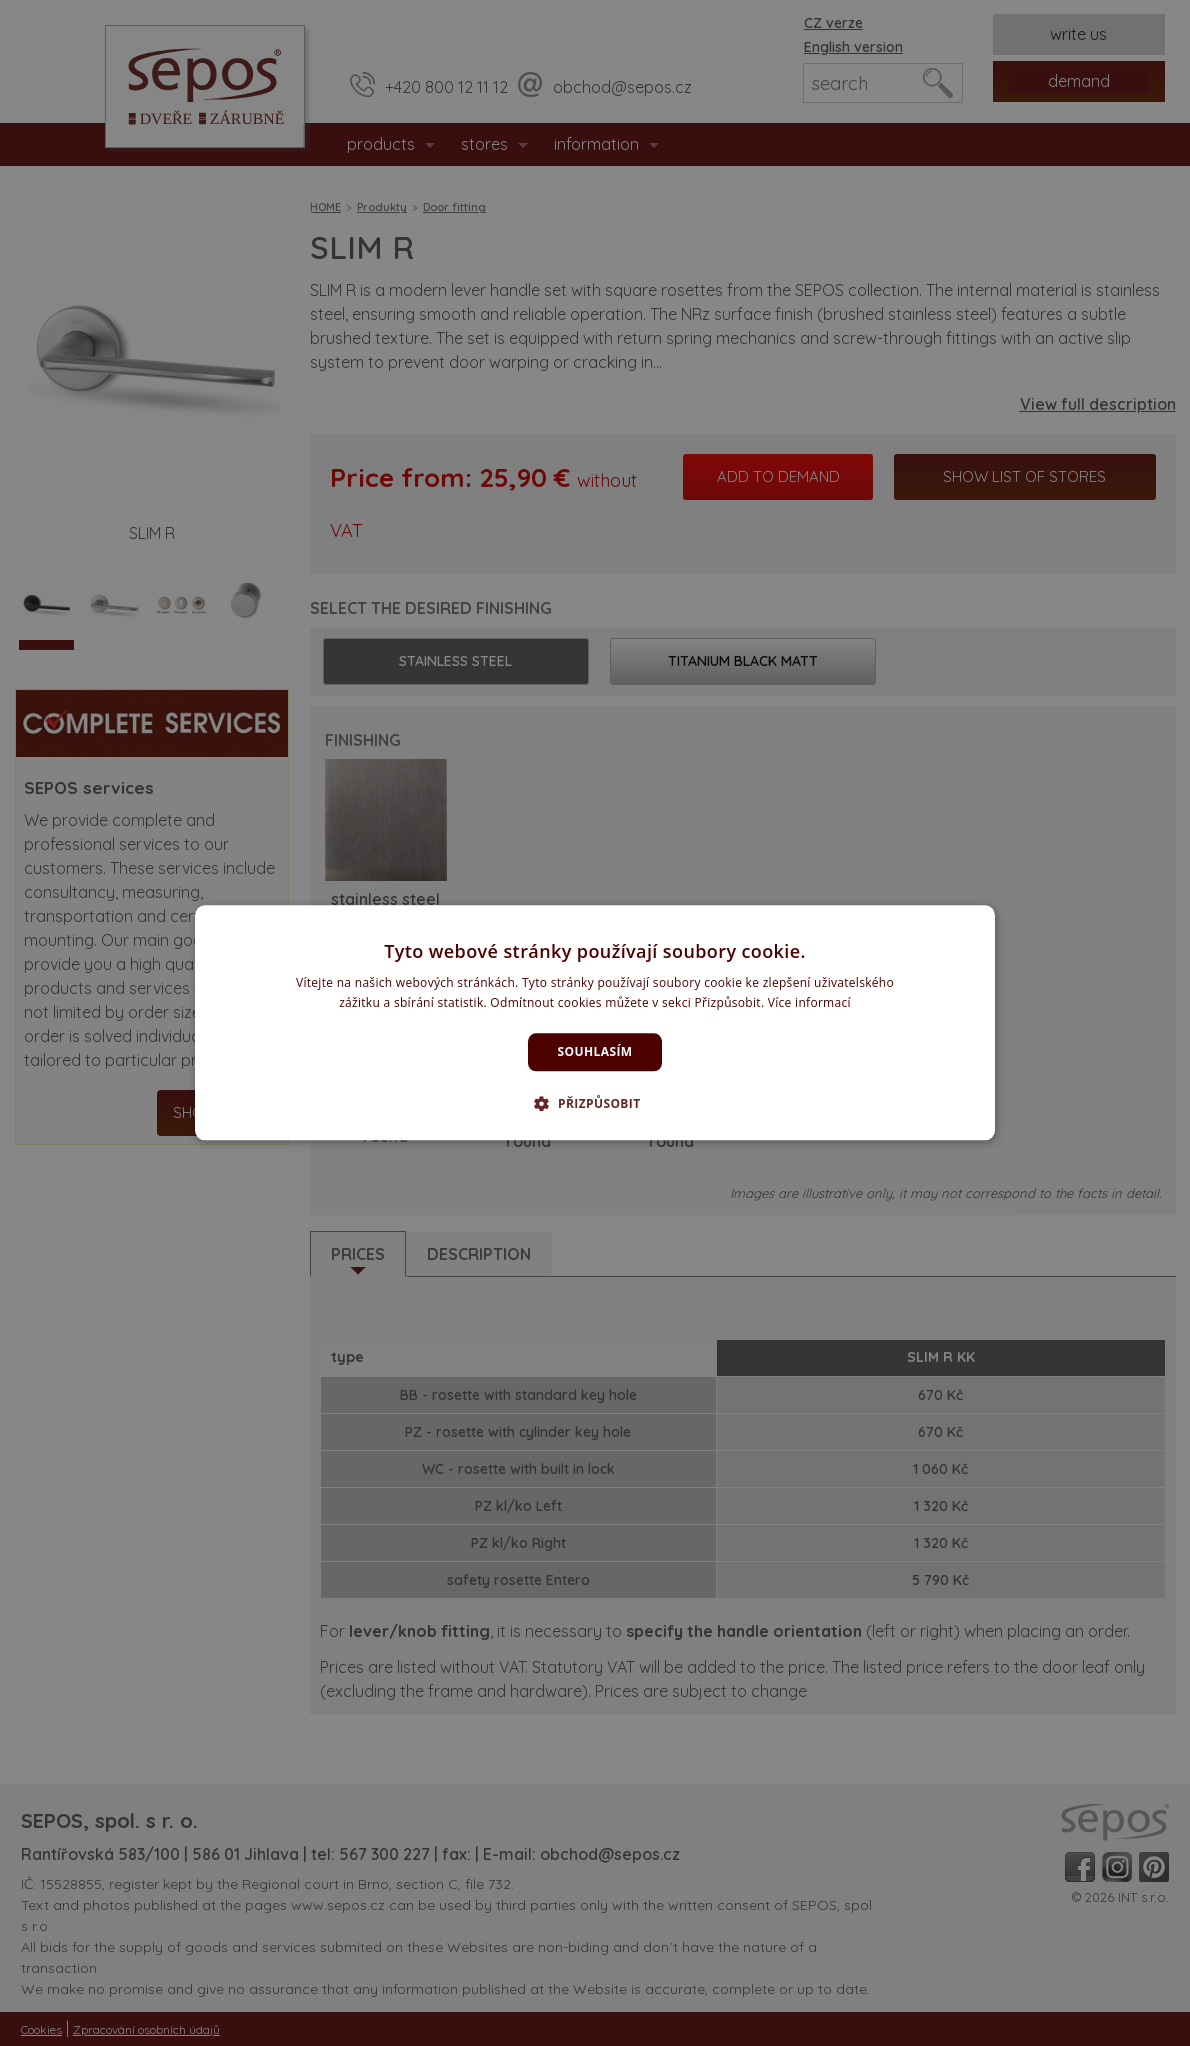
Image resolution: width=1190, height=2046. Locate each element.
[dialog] (595, 1022)
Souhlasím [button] (595, 1051)
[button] (594, 1104)
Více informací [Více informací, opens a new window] (809, 1003)
